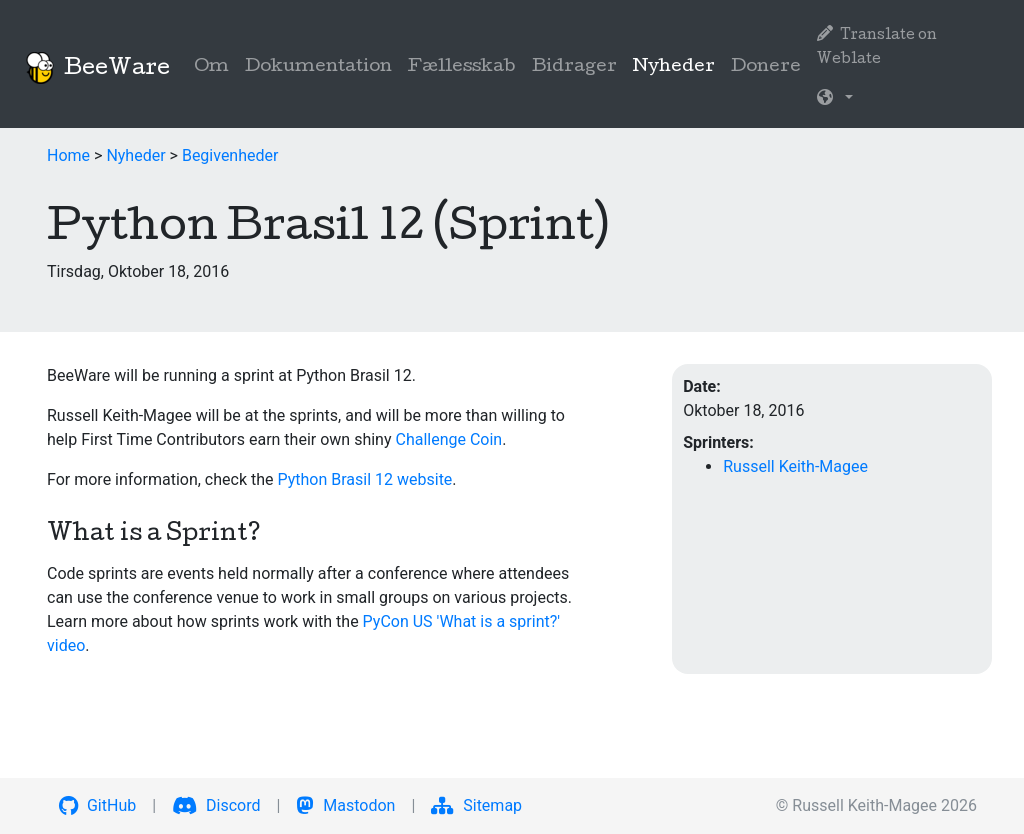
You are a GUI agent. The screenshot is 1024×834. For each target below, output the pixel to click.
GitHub (97, 805)
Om (211, 67)
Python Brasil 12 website (364, 479)
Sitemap (476, 805)
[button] (835, 100)
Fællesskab (462, 67)
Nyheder (678, 65)
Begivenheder (230, 155)
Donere (766, 67)
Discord (216, 805)
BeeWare (97, 68)
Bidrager (574, 67)
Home (68, 155)
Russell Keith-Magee (795, 466)
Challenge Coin (448, 439)
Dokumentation (318, 67)
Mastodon (345, 805)
